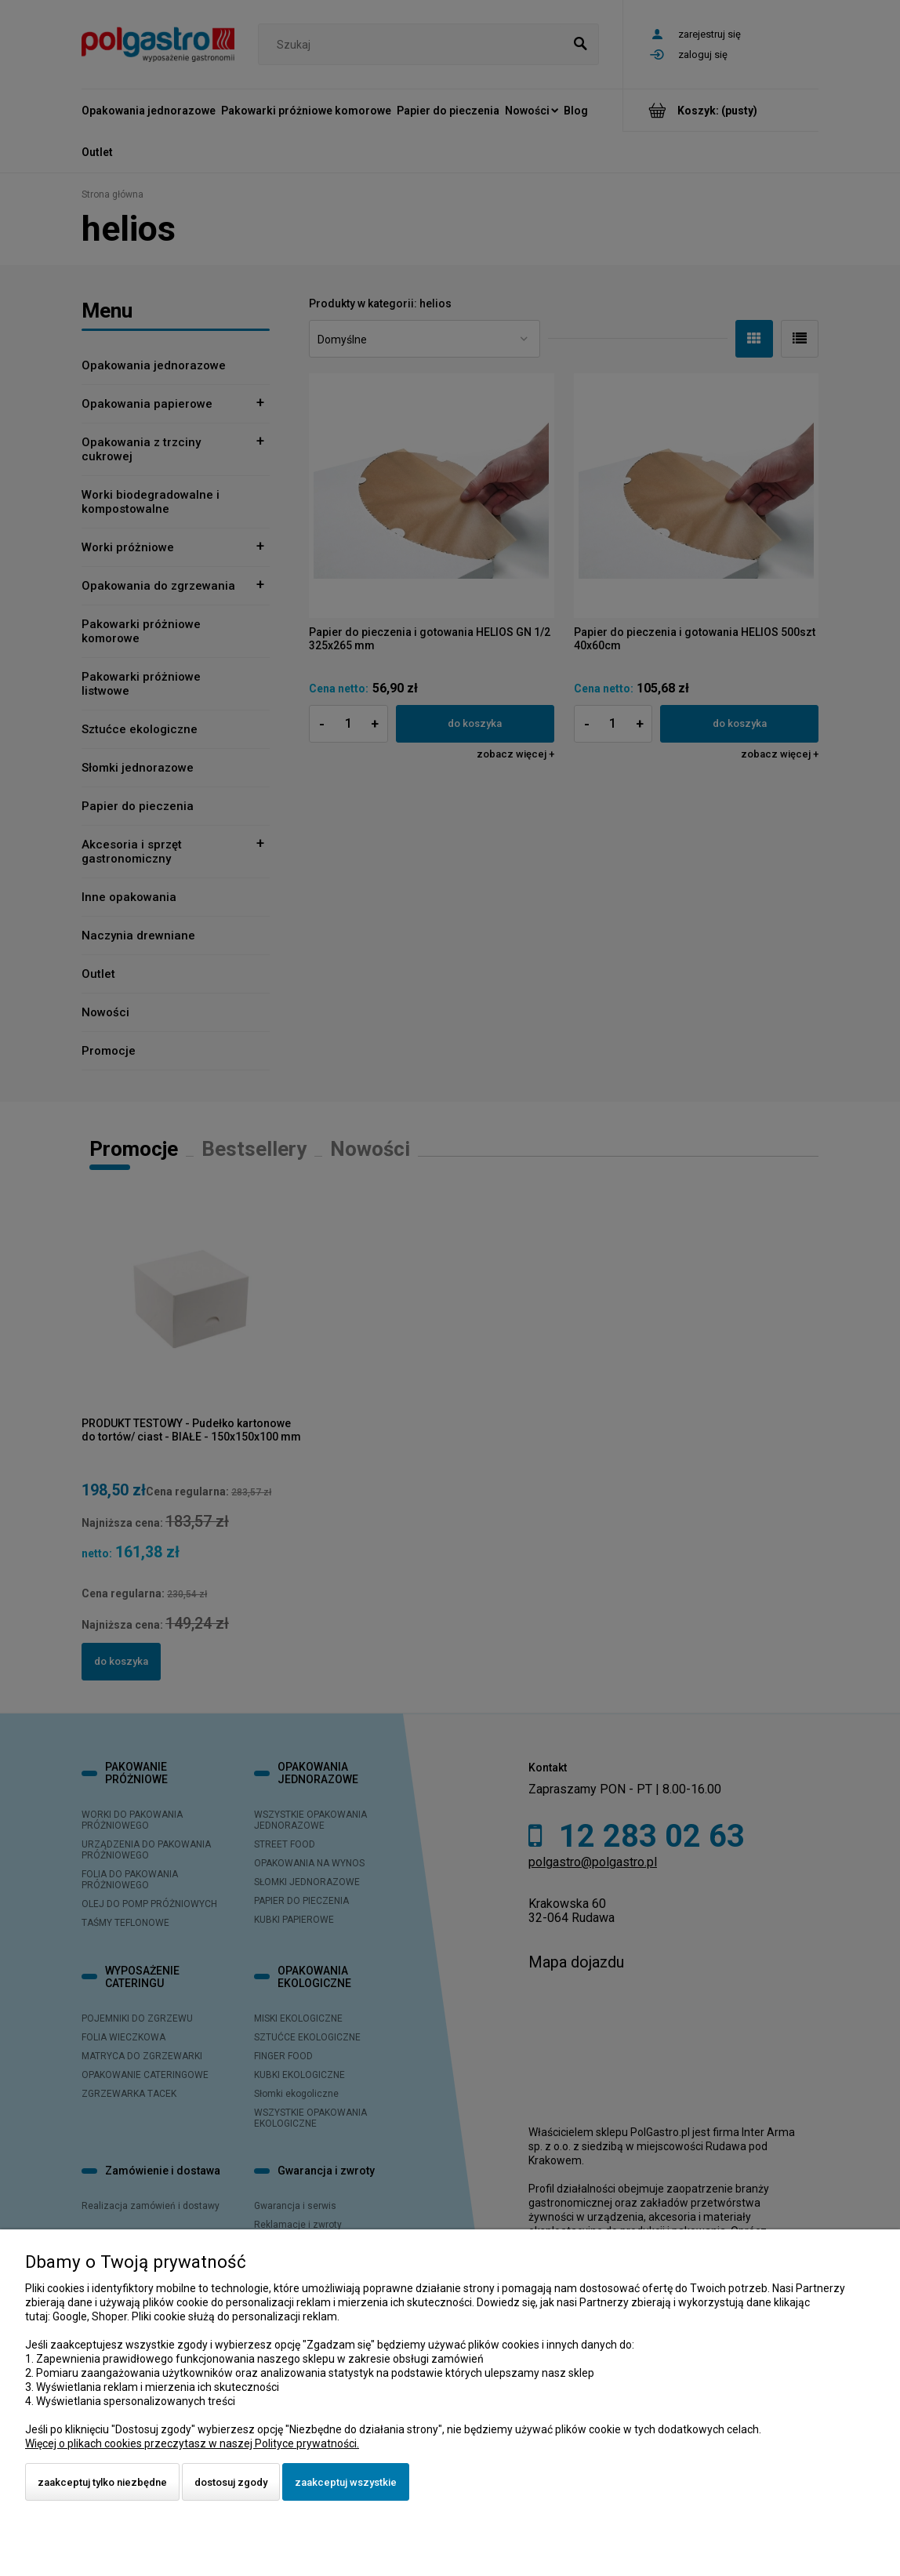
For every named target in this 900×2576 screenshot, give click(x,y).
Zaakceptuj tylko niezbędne (102, 2482)
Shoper (109, 2316)
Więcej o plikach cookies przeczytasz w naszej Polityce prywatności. (192, 2443)
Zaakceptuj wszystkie (346, 2482)
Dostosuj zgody (230, 2482)
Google (70, 2316)
